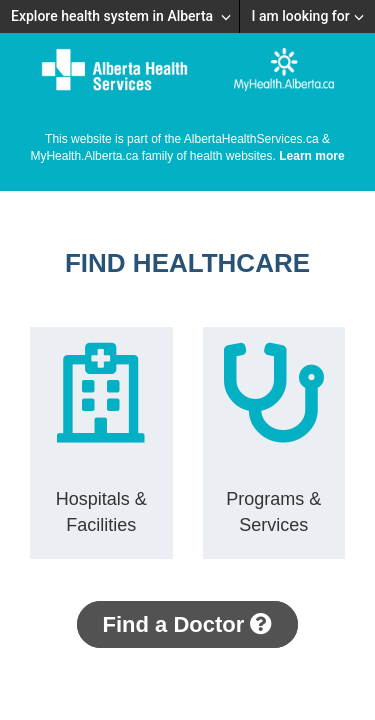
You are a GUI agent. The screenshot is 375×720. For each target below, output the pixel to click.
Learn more (311, 156)
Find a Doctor (188, 624)
